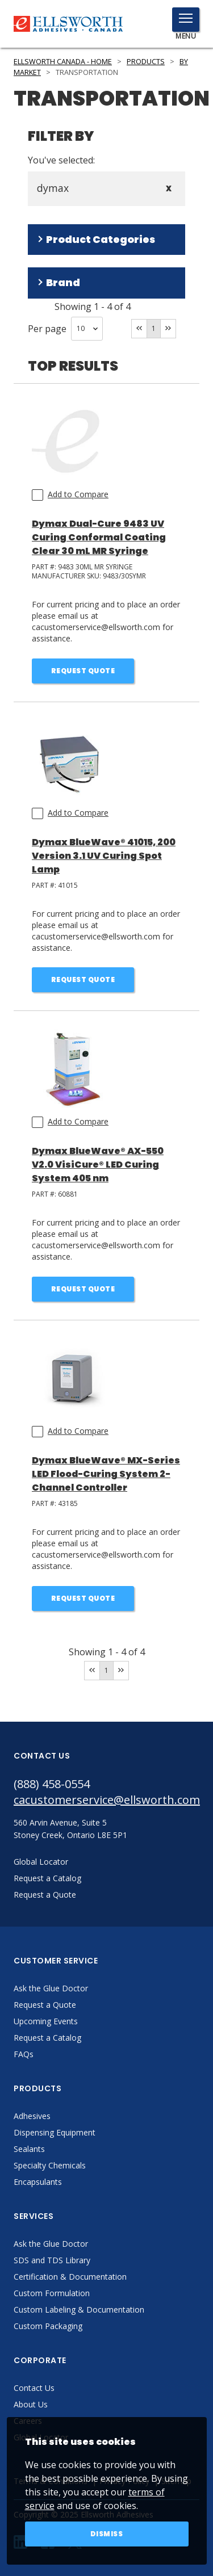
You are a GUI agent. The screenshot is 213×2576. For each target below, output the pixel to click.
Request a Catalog (47, 2037)
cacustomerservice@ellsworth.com (106, 1799)
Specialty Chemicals (50, 2165)
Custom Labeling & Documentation (79, 2309)
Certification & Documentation (70, 2276)
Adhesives (32, 2116)
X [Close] (169, 188)
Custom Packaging (48, 2326)
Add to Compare (78, 494)
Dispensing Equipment (54, 2132)
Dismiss (106, 2534)
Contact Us (34, 2387)
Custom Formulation (52, 2293)
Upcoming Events (46, 2021)
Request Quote (83, 671)
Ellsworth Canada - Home (63, 61)
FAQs (24, 2054)
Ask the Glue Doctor (51, 1988)
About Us (31, 2404)
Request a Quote (45, 2004)
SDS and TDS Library (52, 2260)
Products (146, 61)
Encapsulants (38, 2181)
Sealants (29, 2148)
